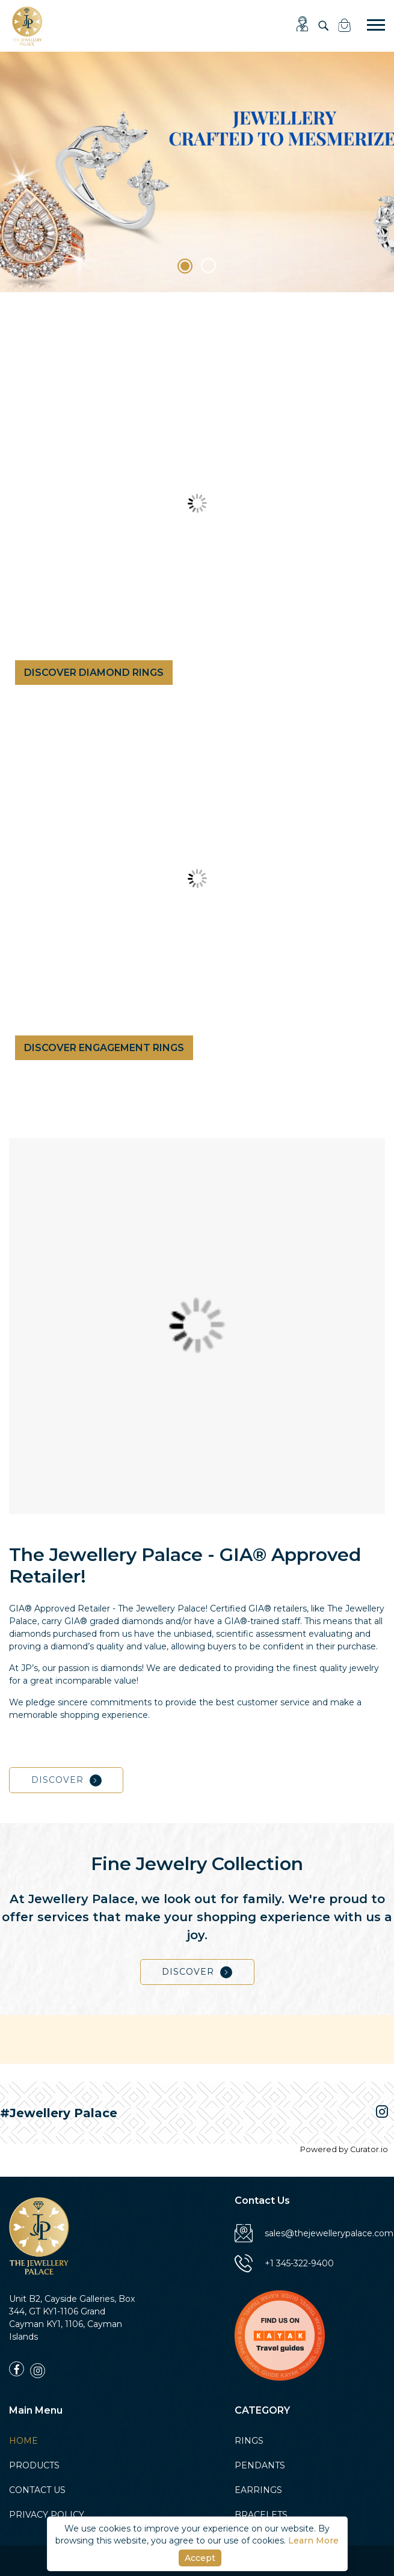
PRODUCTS (34, 2470)
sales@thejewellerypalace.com (314, 2239)
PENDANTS (260, 2470)
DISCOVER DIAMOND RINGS (94, 672)
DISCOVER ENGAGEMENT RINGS (104, 1054)
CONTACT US (37, 2495)
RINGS (249, 2446)
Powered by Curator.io (344, 2149)
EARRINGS (258, 2495)
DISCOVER (66, 1786)
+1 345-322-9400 (284, 2269)
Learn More (313, 2540)
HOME (23, 2446)
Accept (200, 2558)
